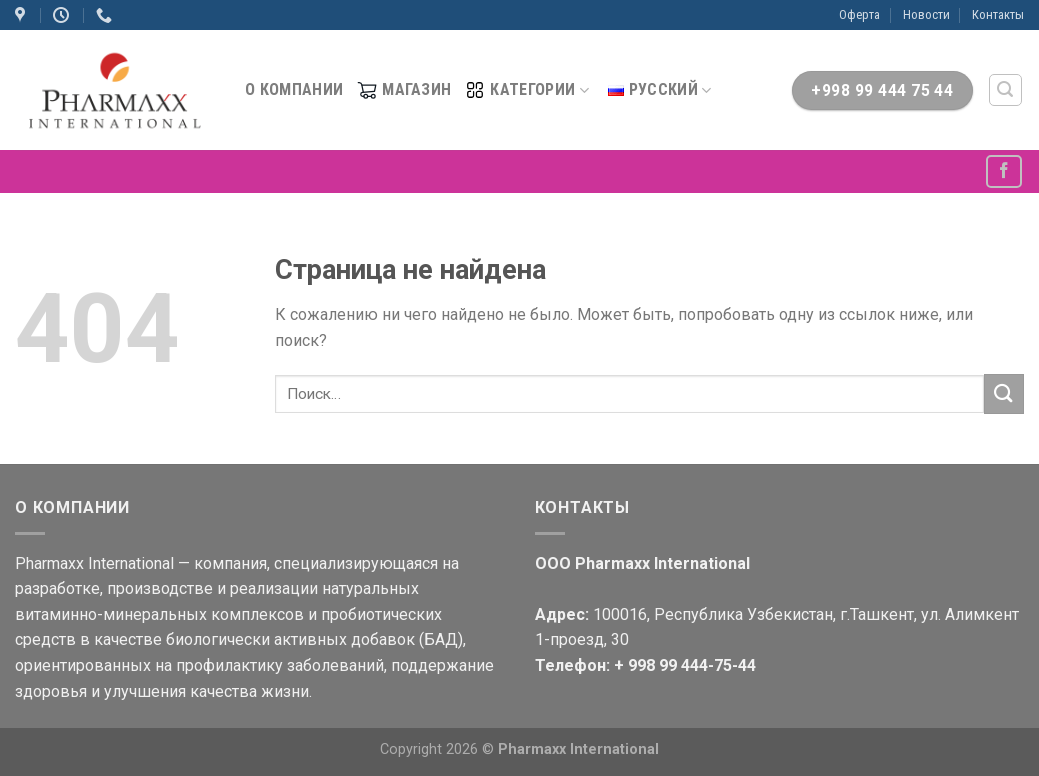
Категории (526, 90)
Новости (926, 14)
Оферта (859, 14)
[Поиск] (1006, 90)
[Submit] (1004, 393)
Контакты (998, 14)
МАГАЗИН (404, 90)
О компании (294, 89)
